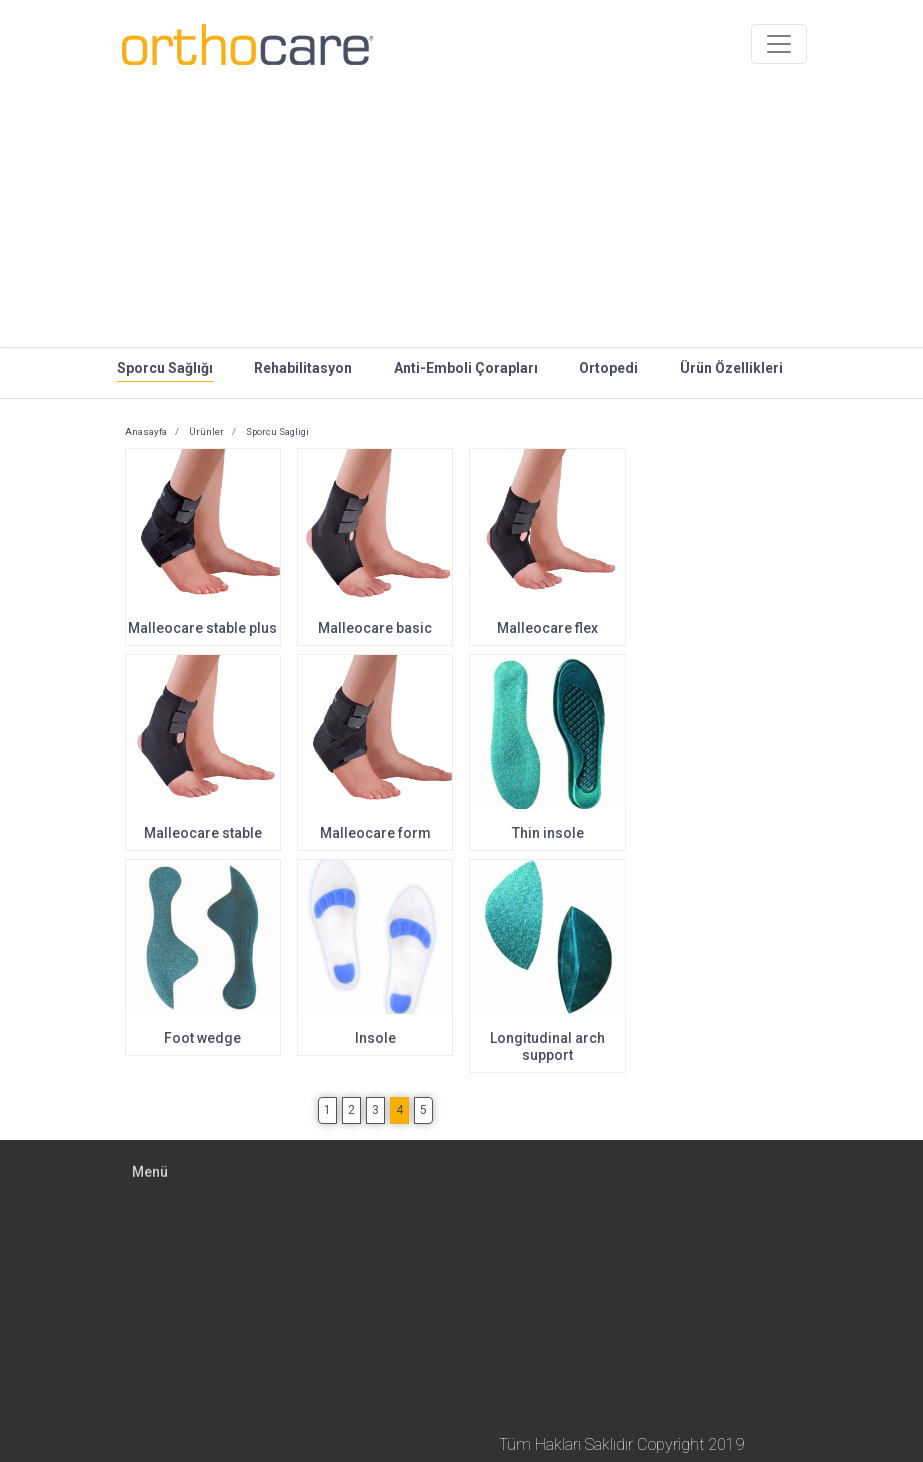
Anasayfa (146, 431)
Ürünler (205, 431)
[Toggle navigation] (779, 28)
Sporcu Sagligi (276, 431)
